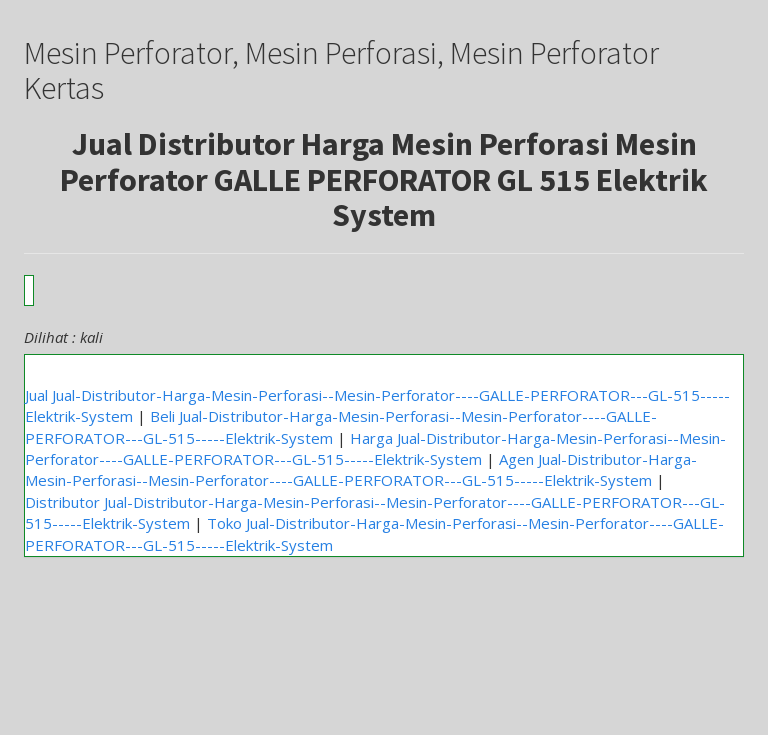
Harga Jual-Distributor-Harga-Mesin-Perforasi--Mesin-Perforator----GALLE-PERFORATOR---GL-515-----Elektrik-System (375, 448)
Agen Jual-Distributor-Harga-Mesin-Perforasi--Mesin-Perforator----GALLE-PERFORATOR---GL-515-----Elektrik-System (361, 469)
